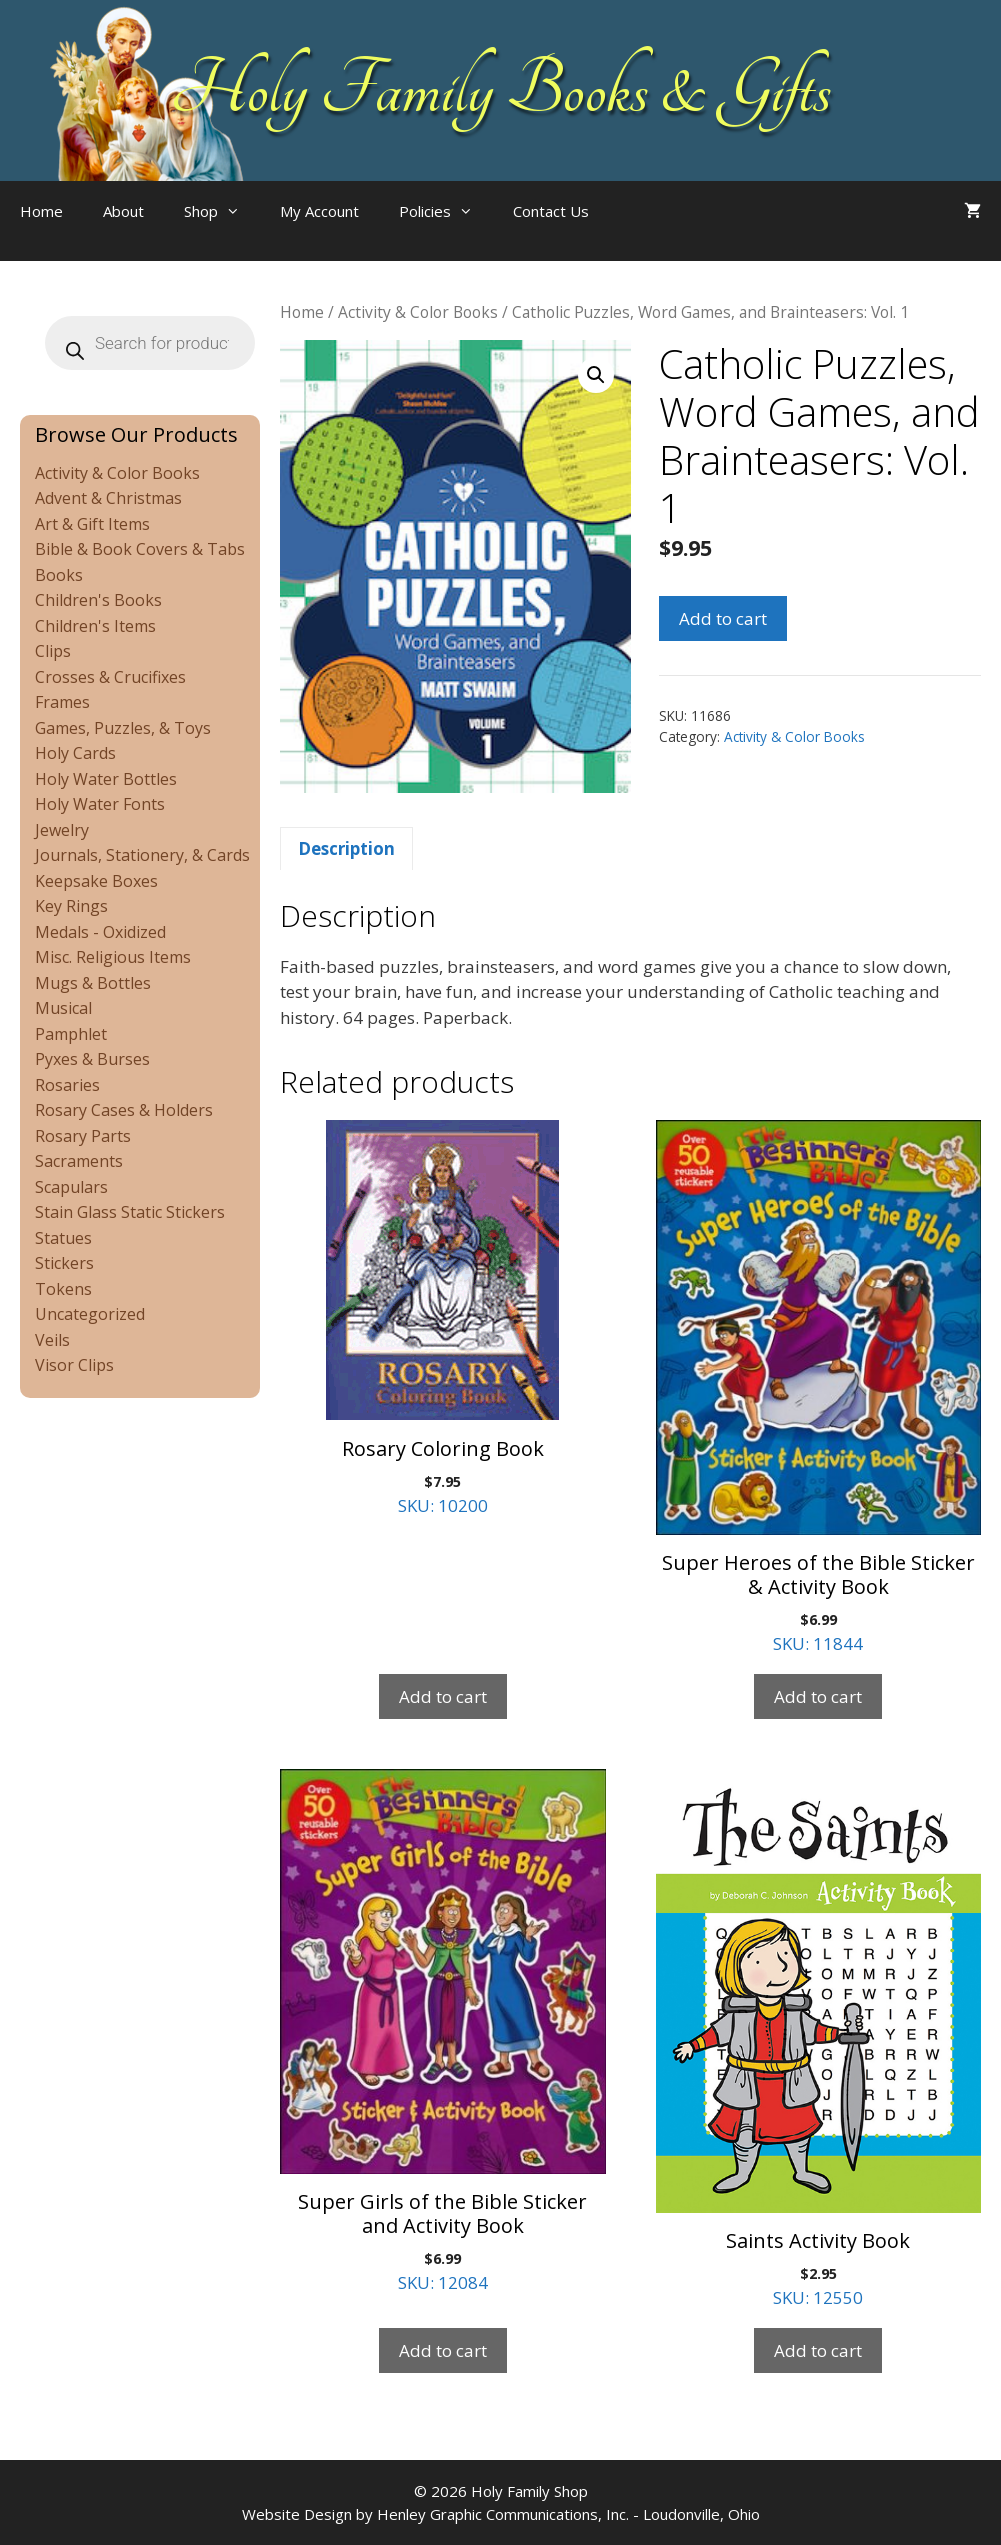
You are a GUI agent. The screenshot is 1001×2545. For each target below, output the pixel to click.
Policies (446, 211)
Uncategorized (90, 1314)
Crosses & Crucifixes (110, 677)
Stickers (64, 1263)
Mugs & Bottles (93, 983)
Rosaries (67, 1085)
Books (59, 575)
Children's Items (95, 626)
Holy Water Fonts (100, 804)
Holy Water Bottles (106, 779)
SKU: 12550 (818, 2039)
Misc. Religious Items (113, 957)
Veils (52, 1340)
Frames (62, 702)
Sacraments (79, 1161)
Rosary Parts (83, 1136)
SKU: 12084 (442, 2031)
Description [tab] (346, 848)
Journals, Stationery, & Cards (142, 855)
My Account (319, 211)
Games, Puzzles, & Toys (123, 728)
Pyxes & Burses (92, 1059)
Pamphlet (71, 1034)
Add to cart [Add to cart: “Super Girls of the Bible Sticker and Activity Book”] (443, 2350)
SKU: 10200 (442, 1318)
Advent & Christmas (108, 498)
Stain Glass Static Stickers (130, 1212)
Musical (63, 1008)
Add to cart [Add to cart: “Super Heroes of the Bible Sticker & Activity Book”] (818, 1696)
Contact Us (551, 211)
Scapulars (71, 1187)
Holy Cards (75, 753)
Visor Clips (74, 1365)
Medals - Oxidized (100, 932)
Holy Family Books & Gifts (500, 90)
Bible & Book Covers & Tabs (140, 549)
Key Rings (71, 906)
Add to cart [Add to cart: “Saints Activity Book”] (818, 2350)
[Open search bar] (649, 231)
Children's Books (98, 600)
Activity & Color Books (418, 312)
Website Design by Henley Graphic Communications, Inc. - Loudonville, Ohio (501, 2514)
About (123, 211)
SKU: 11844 (818, 1387)
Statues (63, 1238)
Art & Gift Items (92, 524)
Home (41, 211)
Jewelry (62, 830)
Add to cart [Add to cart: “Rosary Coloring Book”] (443, 1696)
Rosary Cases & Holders (124, 1110)
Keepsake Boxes (96, 881)
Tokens (63, 1289)
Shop (222, 211)
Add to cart (723, 618)
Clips (53, 651)
